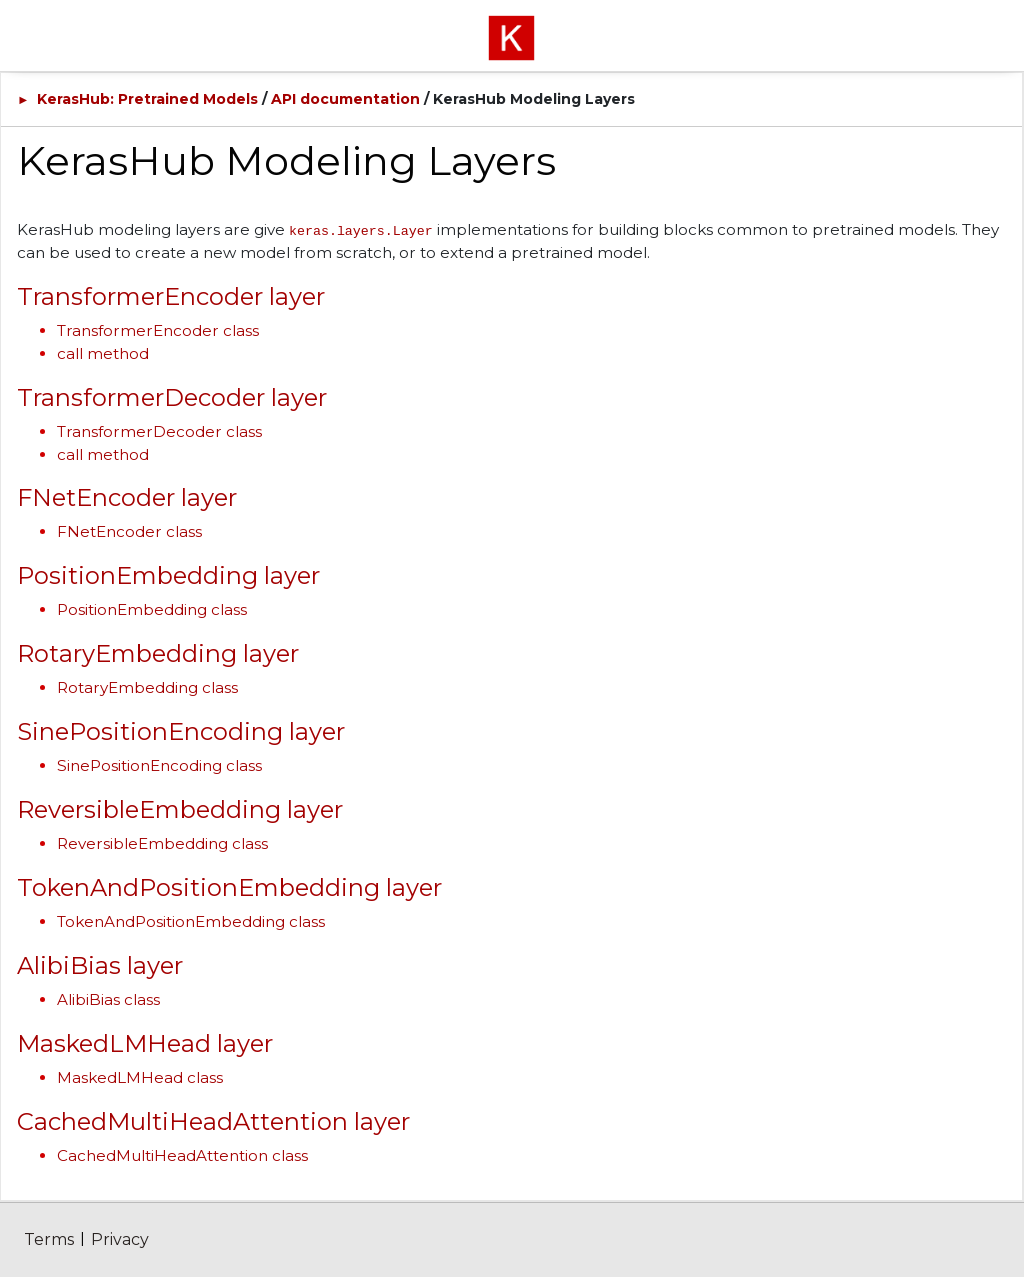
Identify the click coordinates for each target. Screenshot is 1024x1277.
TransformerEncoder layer (171, 296)
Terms (49, 1239)
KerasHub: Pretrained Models (147, 99)
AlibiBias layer (100, 965)
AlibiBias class (108, 999)
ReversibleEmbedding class (162, 843)
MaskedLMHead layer (145, 1043)
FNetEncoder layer (127, 497)
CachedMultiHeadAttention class (182, 1155)
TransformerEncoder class (158, 330)
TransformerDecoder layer (172, 397)
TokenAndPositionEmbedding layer (229, 887)
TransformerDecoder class (159, 431)
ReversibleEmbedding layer (180, 809)
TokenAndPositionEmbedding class (191, 921)
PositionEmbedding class (152, 609)
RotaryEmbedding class (147, 687)
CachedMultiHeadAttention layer (213, 1121)
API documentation (345, 99)
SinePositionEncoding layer (181, 731)
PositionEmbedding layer (168, 575)
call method (103, 353)
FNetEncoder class (129, 531)
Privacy (120, 1239)
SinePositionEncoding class (159, 765)
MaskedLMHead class (140, 1077)
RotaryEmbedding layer (158, 653)
